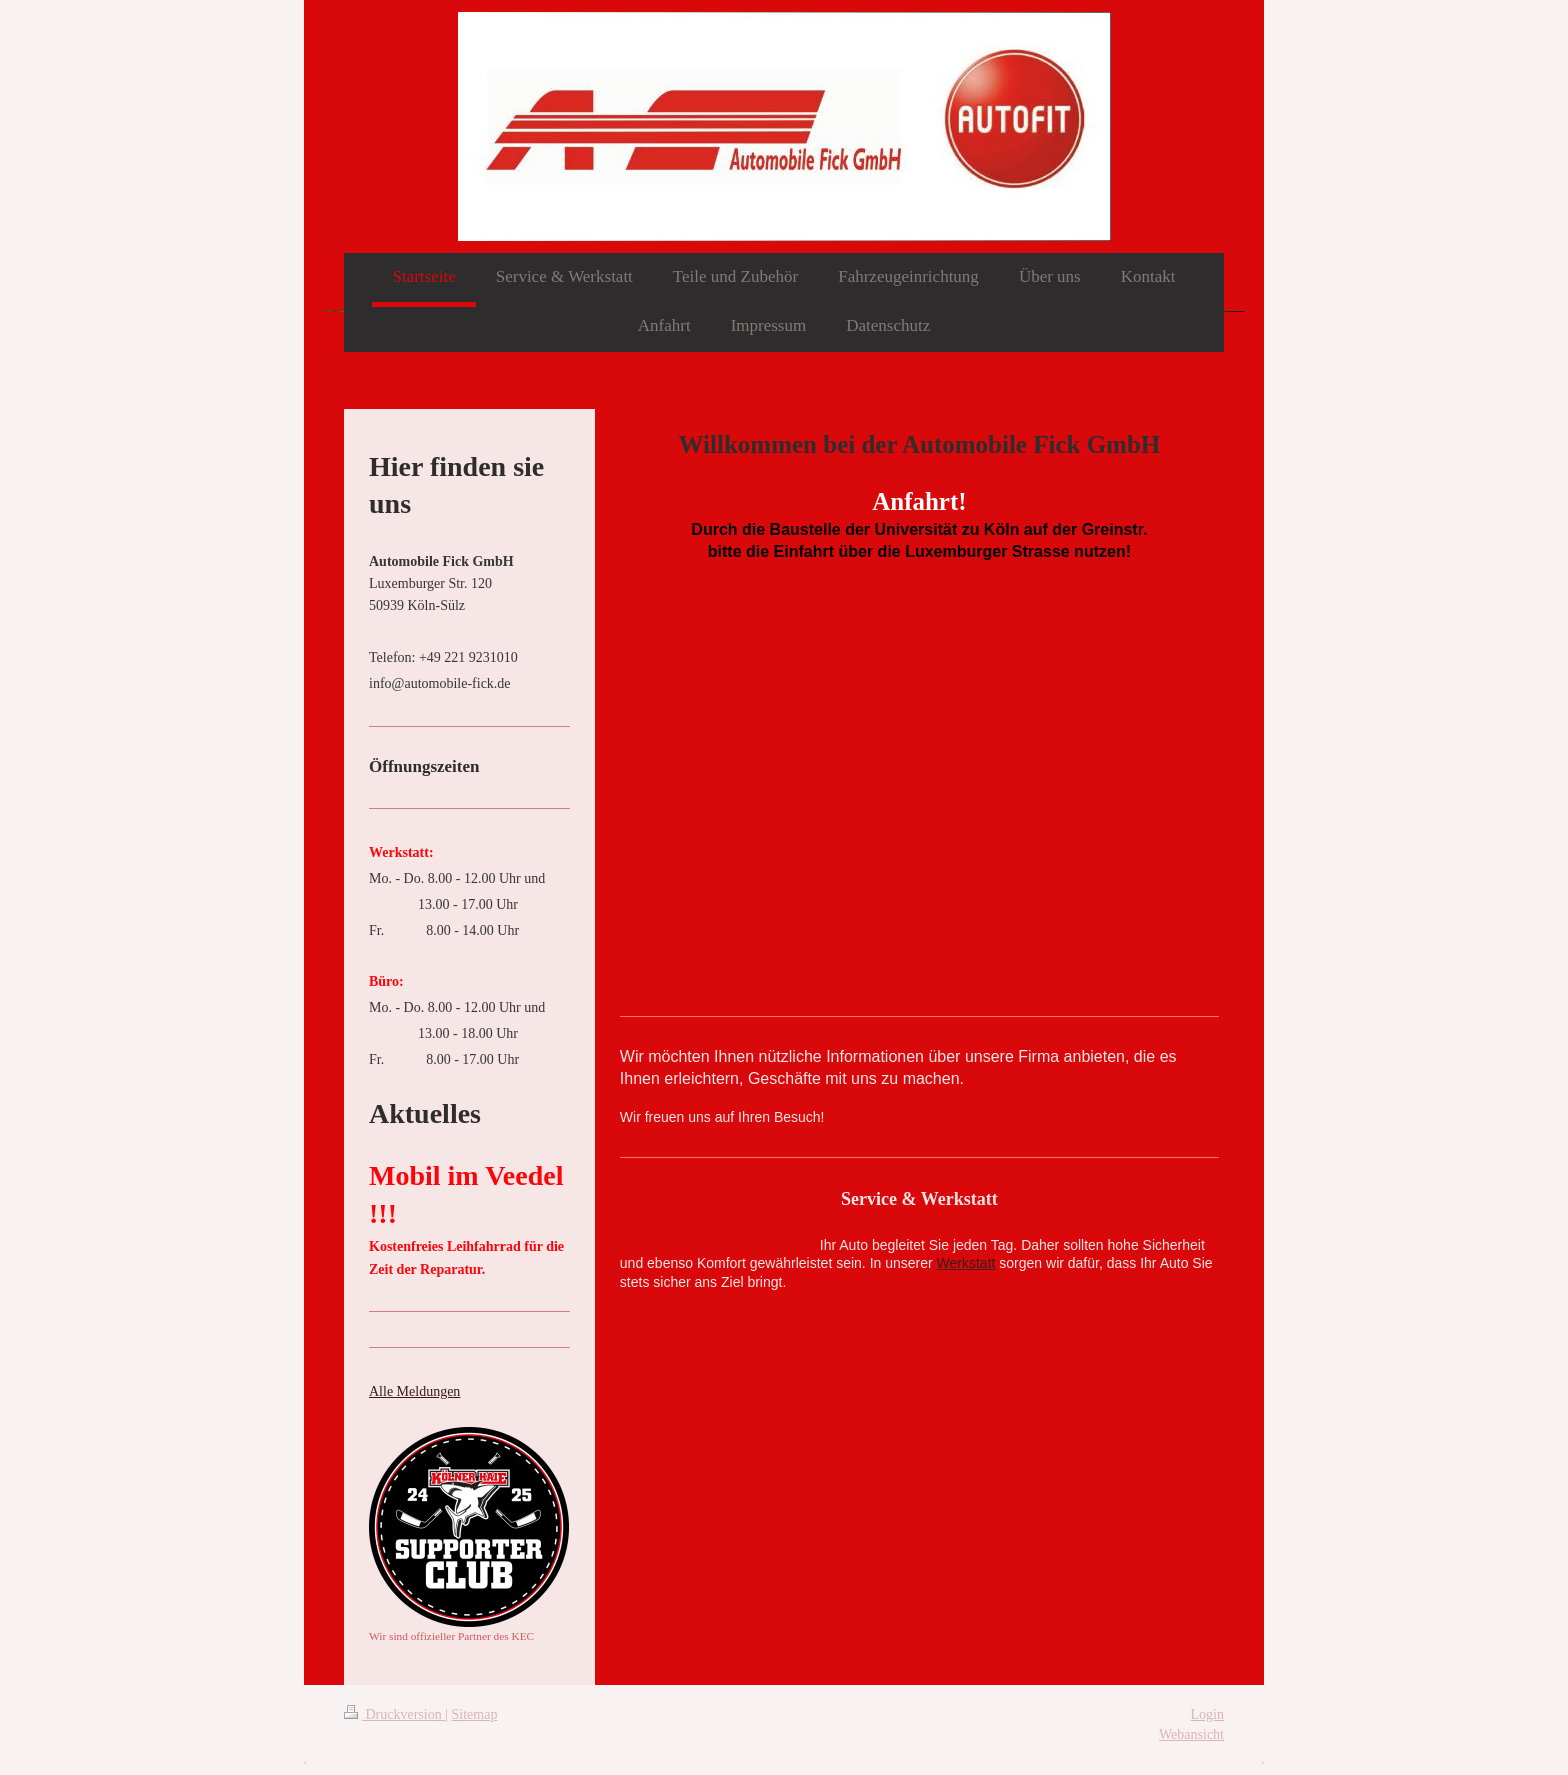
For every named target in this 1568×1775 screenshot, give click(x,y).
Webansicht (1191, 1734)
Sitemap (475, 1714)
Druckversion (394, 1714)
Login (1207, 1714)
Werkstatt (966, 1263)
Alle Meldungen (414, 1391)
